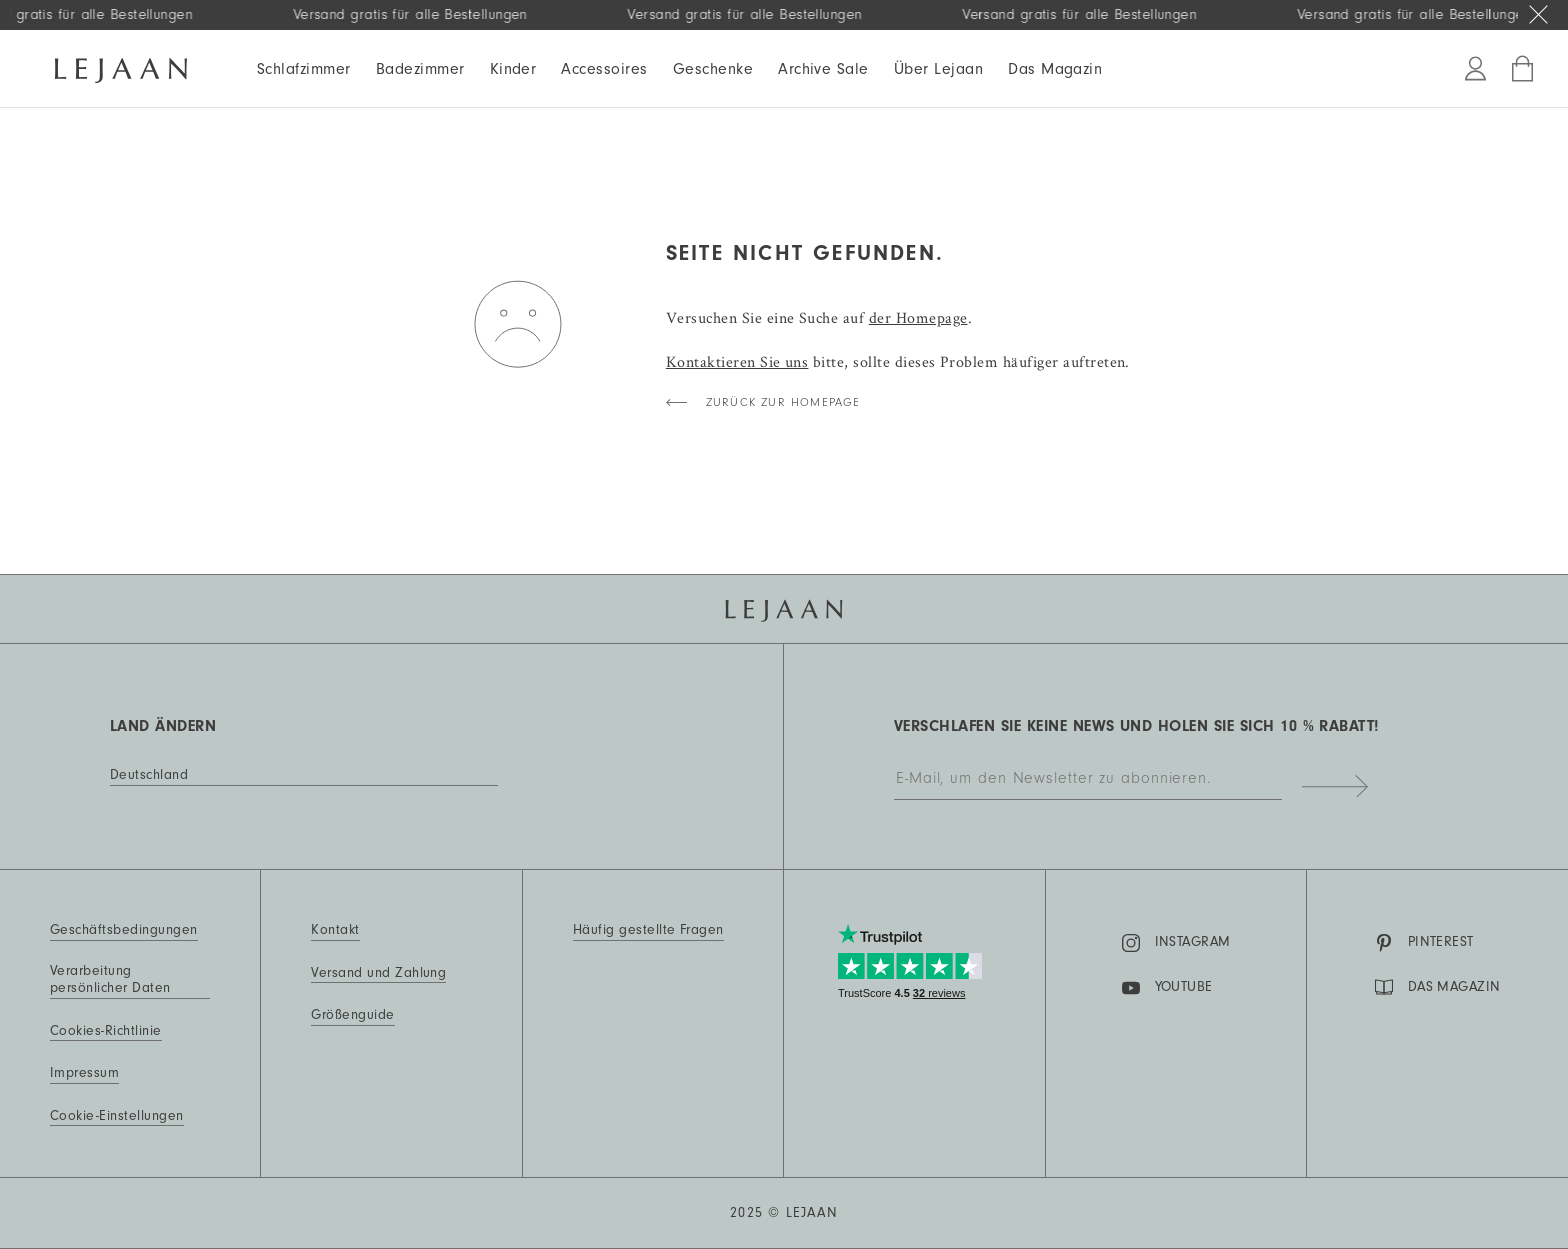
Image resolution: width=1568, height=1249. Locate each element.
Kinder (513, 69)
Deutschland (149, 775)
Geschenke (713, 69)
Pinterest (1424, 943)
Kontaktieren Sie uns (737, 361)
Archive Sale (823, 69)
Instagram (1176, 943)
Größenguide (352, 1015)
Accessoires (604, 69)
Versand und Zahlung (378, 973)
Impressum (84, 1073)
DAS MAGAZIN (1438, 987)
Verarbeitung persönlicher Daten (110, 980)
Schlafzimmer (304, 69)
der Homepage (918, 317)
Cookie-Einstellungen (117, 1116)
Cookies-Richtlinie (106, 1031)
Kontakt (335, 930)
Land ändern (163, 726)
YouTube (1167, 988)
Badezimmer (420, 69)
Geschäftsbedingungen (124, 930)
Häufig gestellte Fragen (648, 930)
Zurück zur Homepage (783, 402)
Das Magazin (1055, 69)
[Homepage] (121, 67)
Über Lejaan (938, 69)
